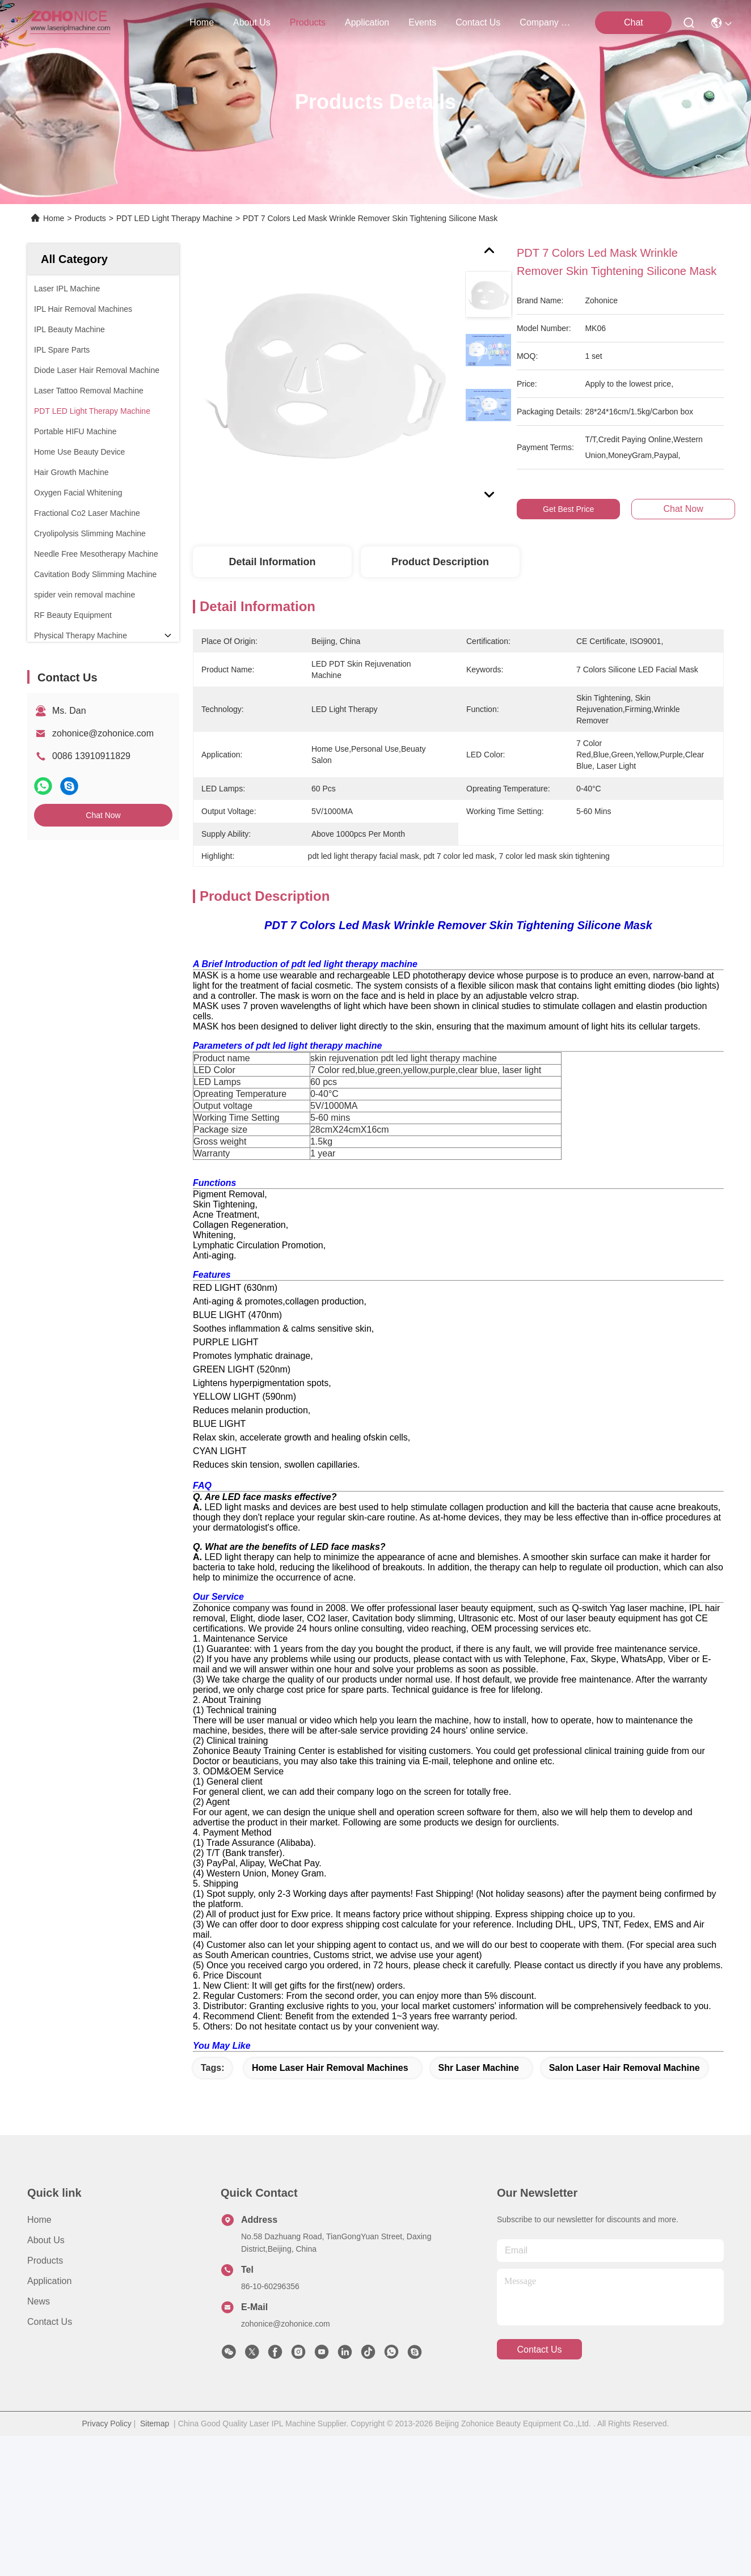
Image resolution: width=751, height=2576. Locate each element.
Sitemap (154, 2563)
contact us (477, 22)
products (308, 22)
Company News (547, 22)
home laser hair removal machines (330, 2208)
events (422, 22)
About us (46, 2380)
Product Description (440, 561)
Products (90, 218)
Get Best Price (568, 509)
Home (201, 22)
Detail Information (272, 561)
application (367, 22)
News (38, 2441)
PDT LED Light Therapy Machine (174, 218)
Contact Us (49, 2462)
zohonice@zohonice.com (103, 733)
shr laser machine (478, 2208)
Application (49, 2421)
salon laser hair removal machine (624, 2208)
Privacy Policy (107, 2563)
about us (252, 22)
